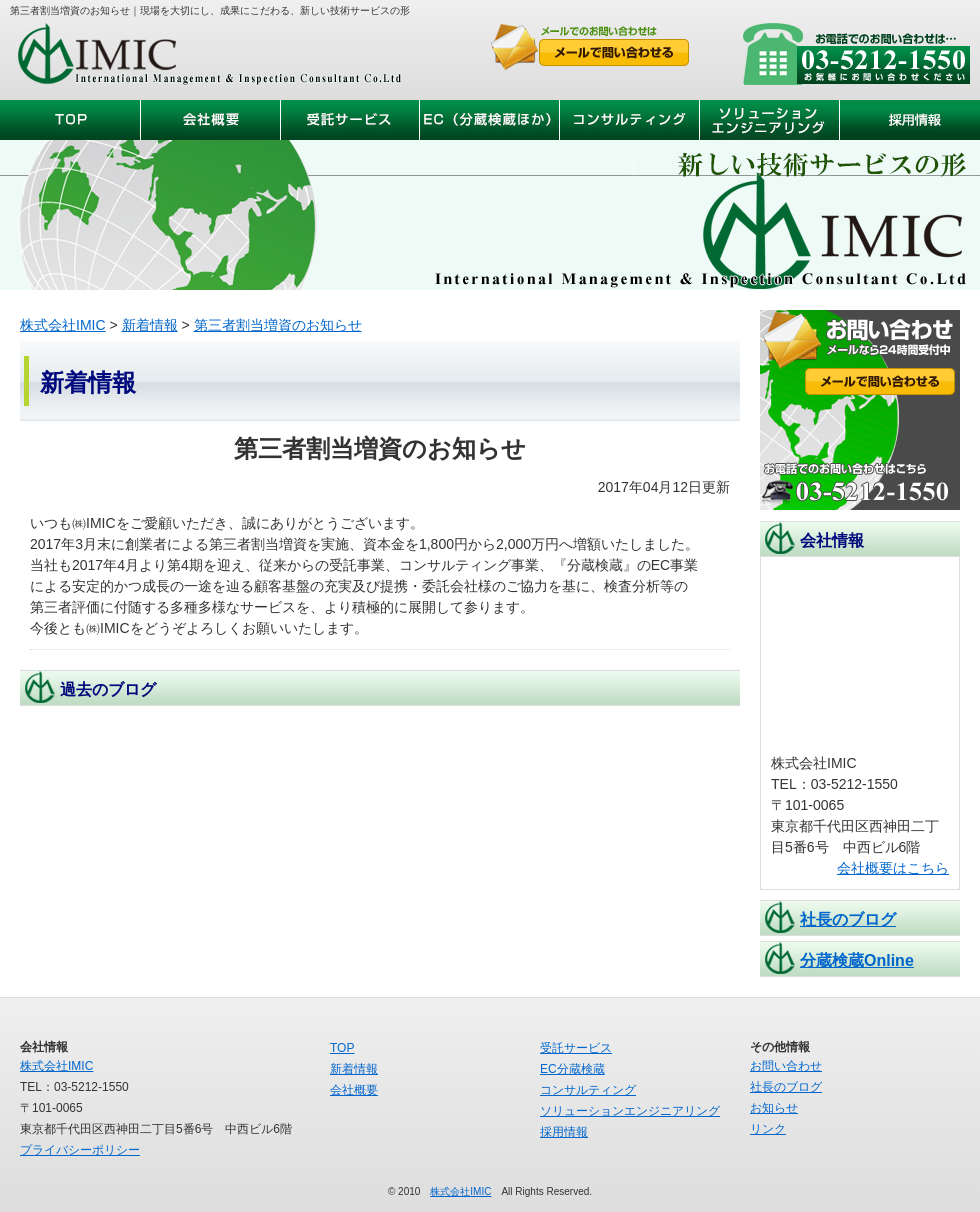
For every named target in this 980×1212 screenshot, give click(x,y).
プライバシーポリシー (80, 1150)
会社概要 (354, 1090)
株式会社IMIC (210, 56)
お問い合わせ (786, 1066)
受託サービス (576, 1048)
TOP (342, 1048)
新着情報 (150, 325)
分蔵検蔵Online (857, 960)
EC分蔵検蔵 (572, 1069)
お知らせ (774, 1108)
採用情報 (564, 1132)
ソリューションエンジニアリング (630, 1111)
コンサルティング (588, 1090)
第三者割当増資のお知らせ (278, 325)
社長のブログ (848, 919)
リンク (768, 1129)
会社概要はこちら (893, 868)
